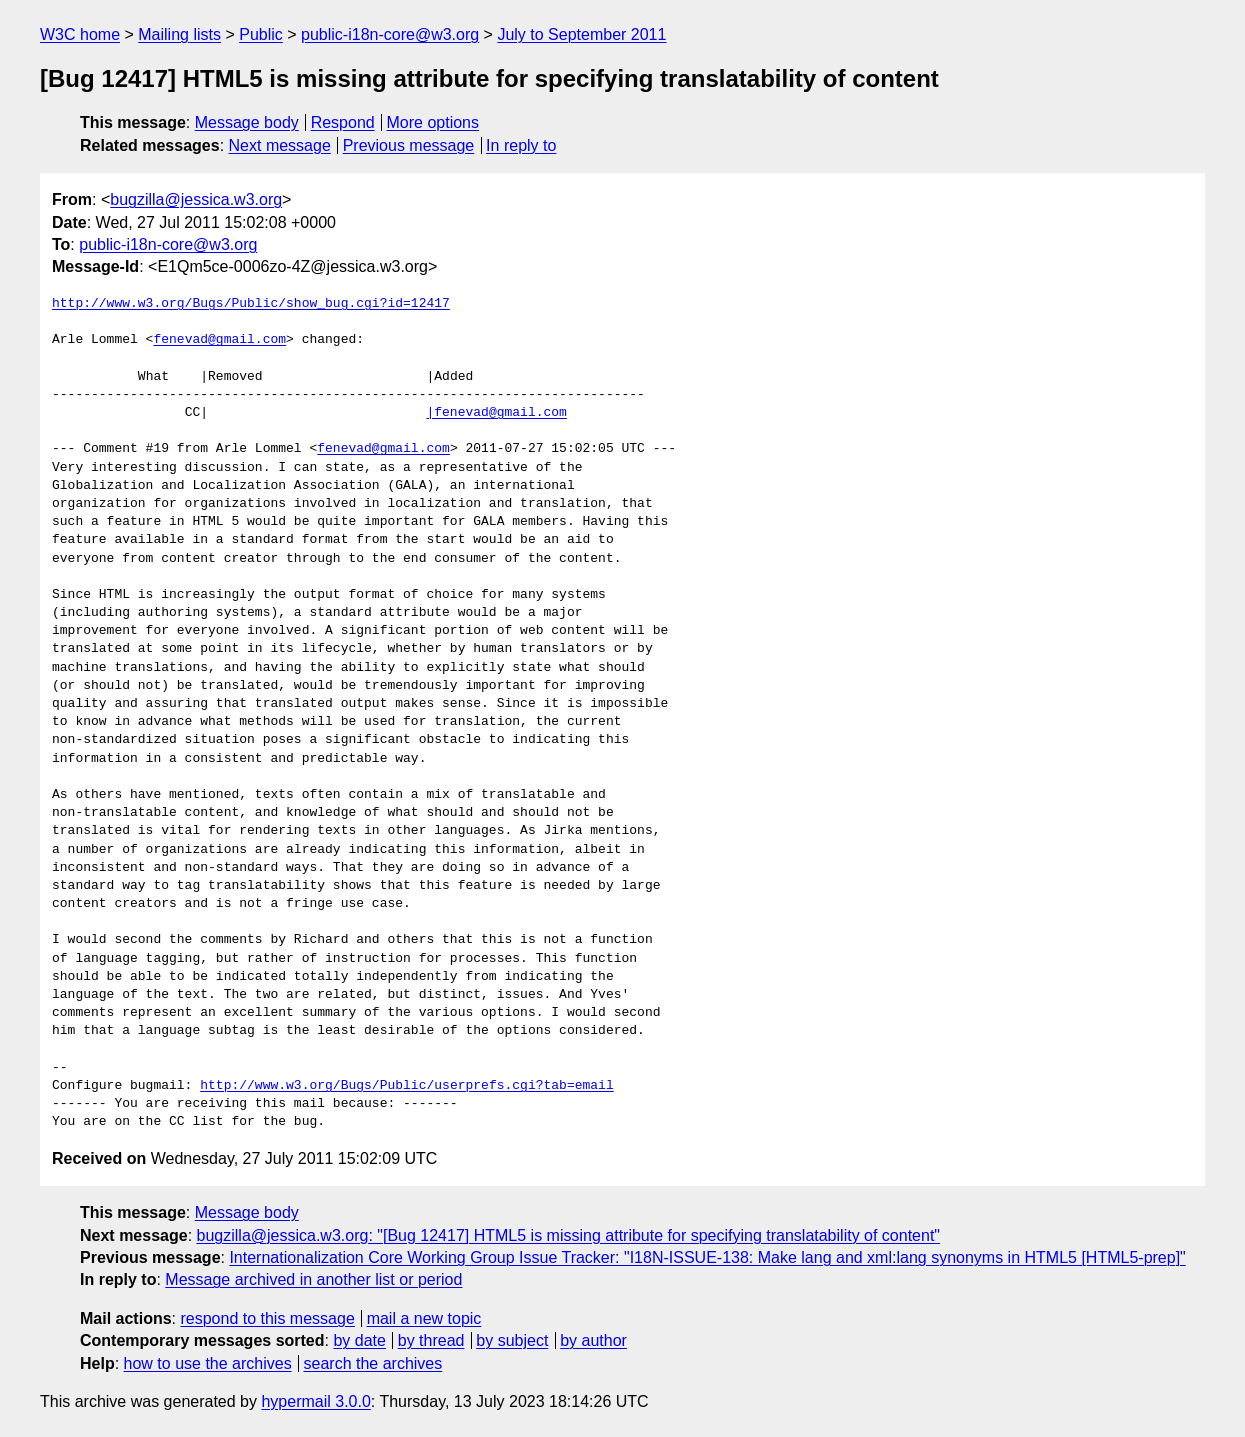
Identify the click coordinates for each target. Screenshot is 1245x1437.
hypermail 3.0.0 (315, 1401)
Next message (280, 145)
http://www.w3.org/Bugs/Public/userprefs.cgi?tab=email (406, 1086)
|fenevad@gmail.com (496, 413)
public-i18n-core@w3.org (390, 34)
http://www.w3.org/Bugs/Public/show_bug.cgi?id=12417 (251, 304)
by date (359, 1340)
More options (433, 122)
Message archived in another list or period (313, 1279)
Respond (343, 122)
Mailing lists (179, 34)
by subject (512, 1340)
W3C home (80, 34)
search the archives (373, 1363)
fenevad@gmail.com (219, 340)
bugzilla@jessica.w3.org (196, 199)
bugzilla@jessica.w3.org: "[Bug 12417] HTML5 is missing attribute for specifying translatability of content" (569, 1235)
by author (593, 1340)
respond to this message (267, 1318)
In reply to (521, 145)
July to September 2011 (581, 34)
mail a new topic (424, 1318)
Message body (247, 122)
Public (261, 34)
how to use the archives (208, 1363)
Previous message (409, 145)
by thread (431, 1340)
